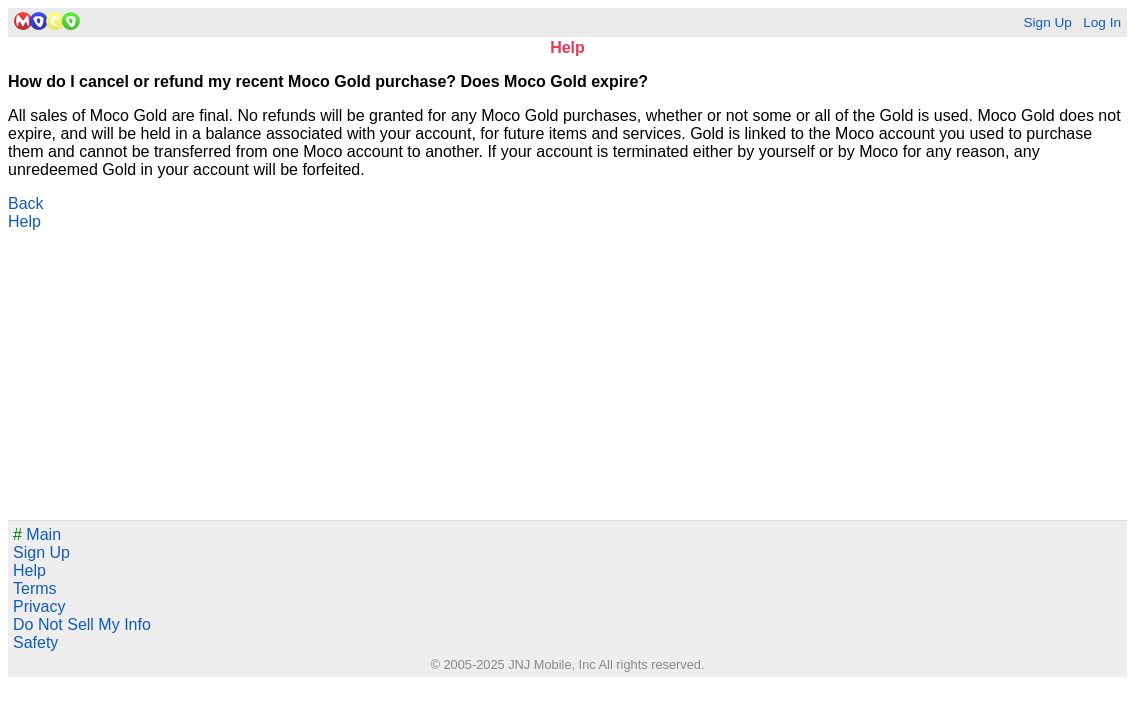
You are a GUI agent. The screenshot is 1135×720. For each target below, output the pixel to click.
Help (24, 221)
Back (26, 203)
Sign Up (1047, 22)
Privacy (39, 606)
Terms (35, 588)
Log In (1102, 22)
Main (37, 534)
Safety (35, 642)
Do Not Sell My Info (82, 624)
